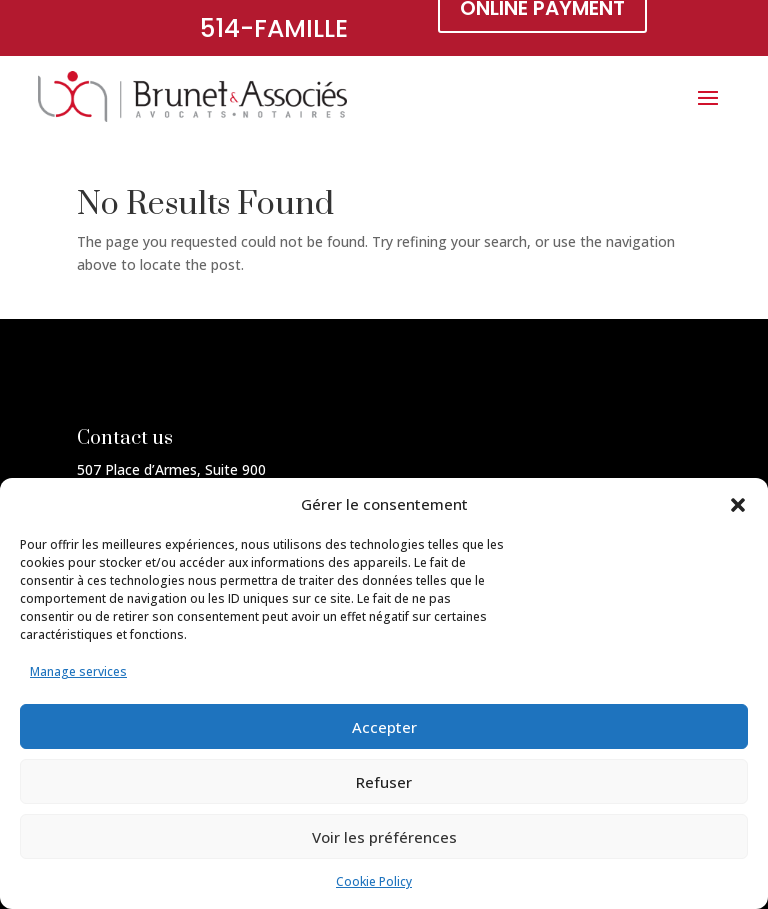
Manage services (78, 671)
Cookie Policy (374, 881)
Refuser (384, 782)
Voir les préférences (384, 837)
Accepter (384, 727)
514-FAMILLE (274, 28)
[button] (738, 505)
